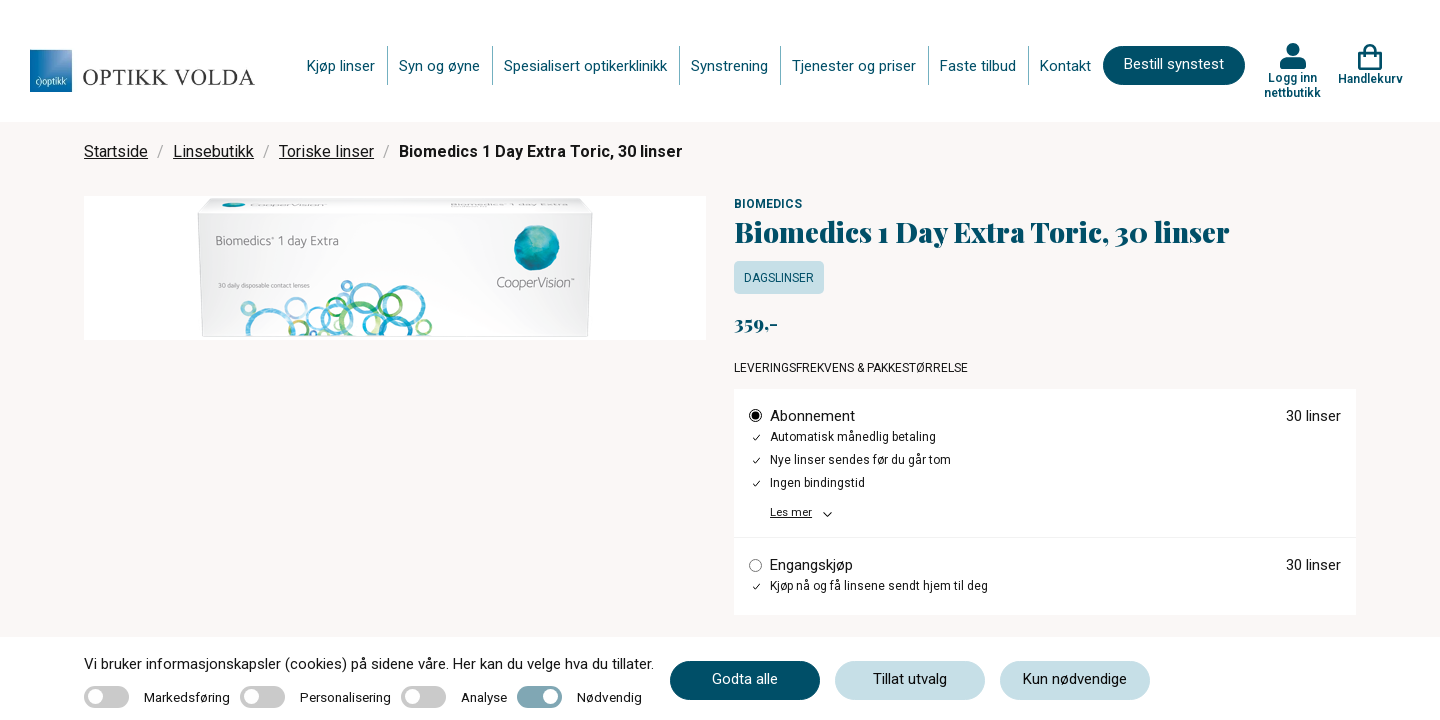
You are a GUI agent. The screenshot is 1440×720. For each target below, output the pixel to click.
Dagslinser (779, 278)
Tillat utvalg (910, 679)
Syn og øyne (439, 66)
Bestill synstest (1174, 64)
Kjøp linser (341, 66)
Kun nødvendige (1075, 679)
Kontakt (1065, 66)
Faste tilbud (978, 66)
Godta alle (745, 679)
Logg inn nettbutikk (1292, 85)
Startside (116, 151)
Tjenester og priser (854, 66)
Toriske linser (326, 151)
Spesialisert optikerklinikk (585, 66)
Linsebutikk (213, 151)
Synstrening (729, 66)
